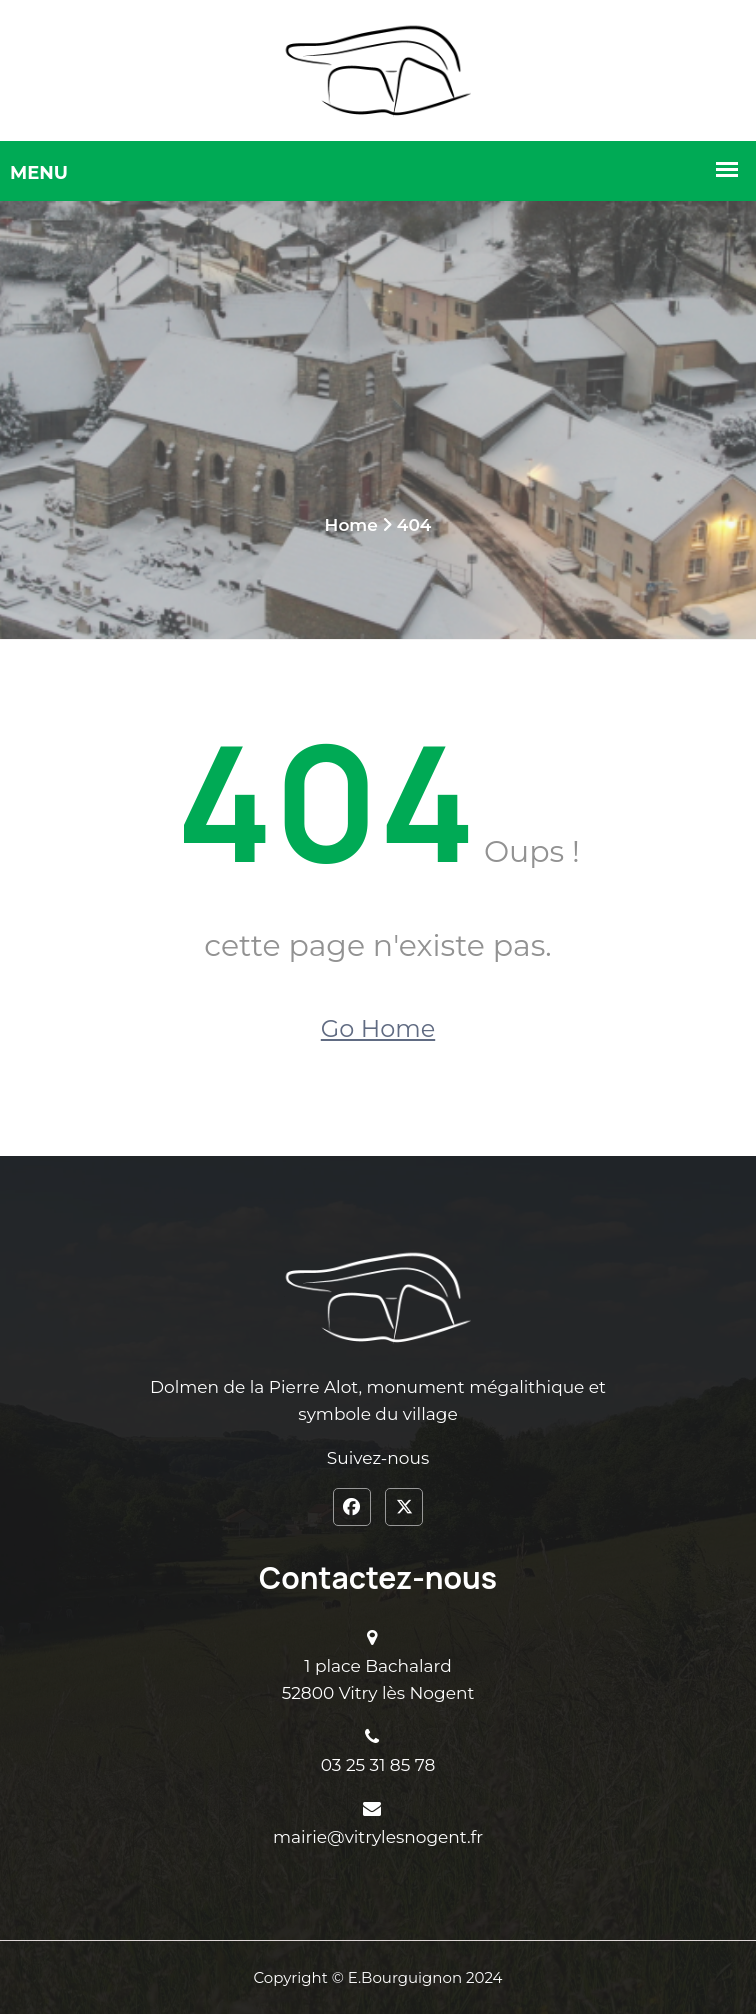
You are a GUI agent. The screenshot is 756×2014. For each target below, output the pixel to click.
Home (351, 525)
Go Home (378, 1028)
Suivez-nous (378, 1458)
